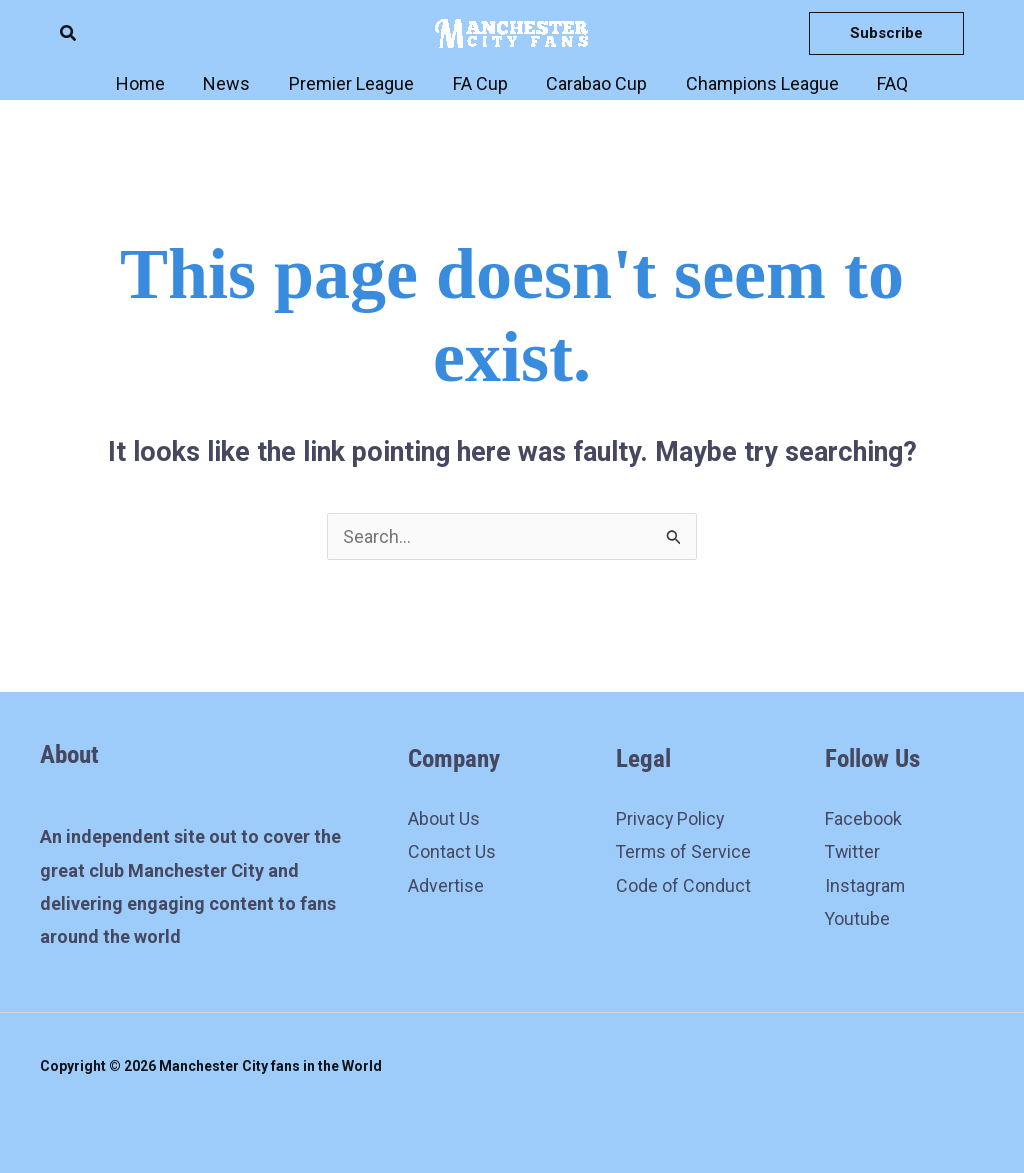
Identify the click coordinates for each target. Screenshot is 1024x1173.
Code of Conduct (683, 885)
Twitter (853, 852)
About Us (444, 818)
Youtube (858, 919)
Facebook (863, 818)
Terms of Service (684, 852)
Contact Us (452, 852)
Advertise (446, 885)
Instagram (865, 885)
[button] (69, 33)
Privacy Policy (671, 818)
